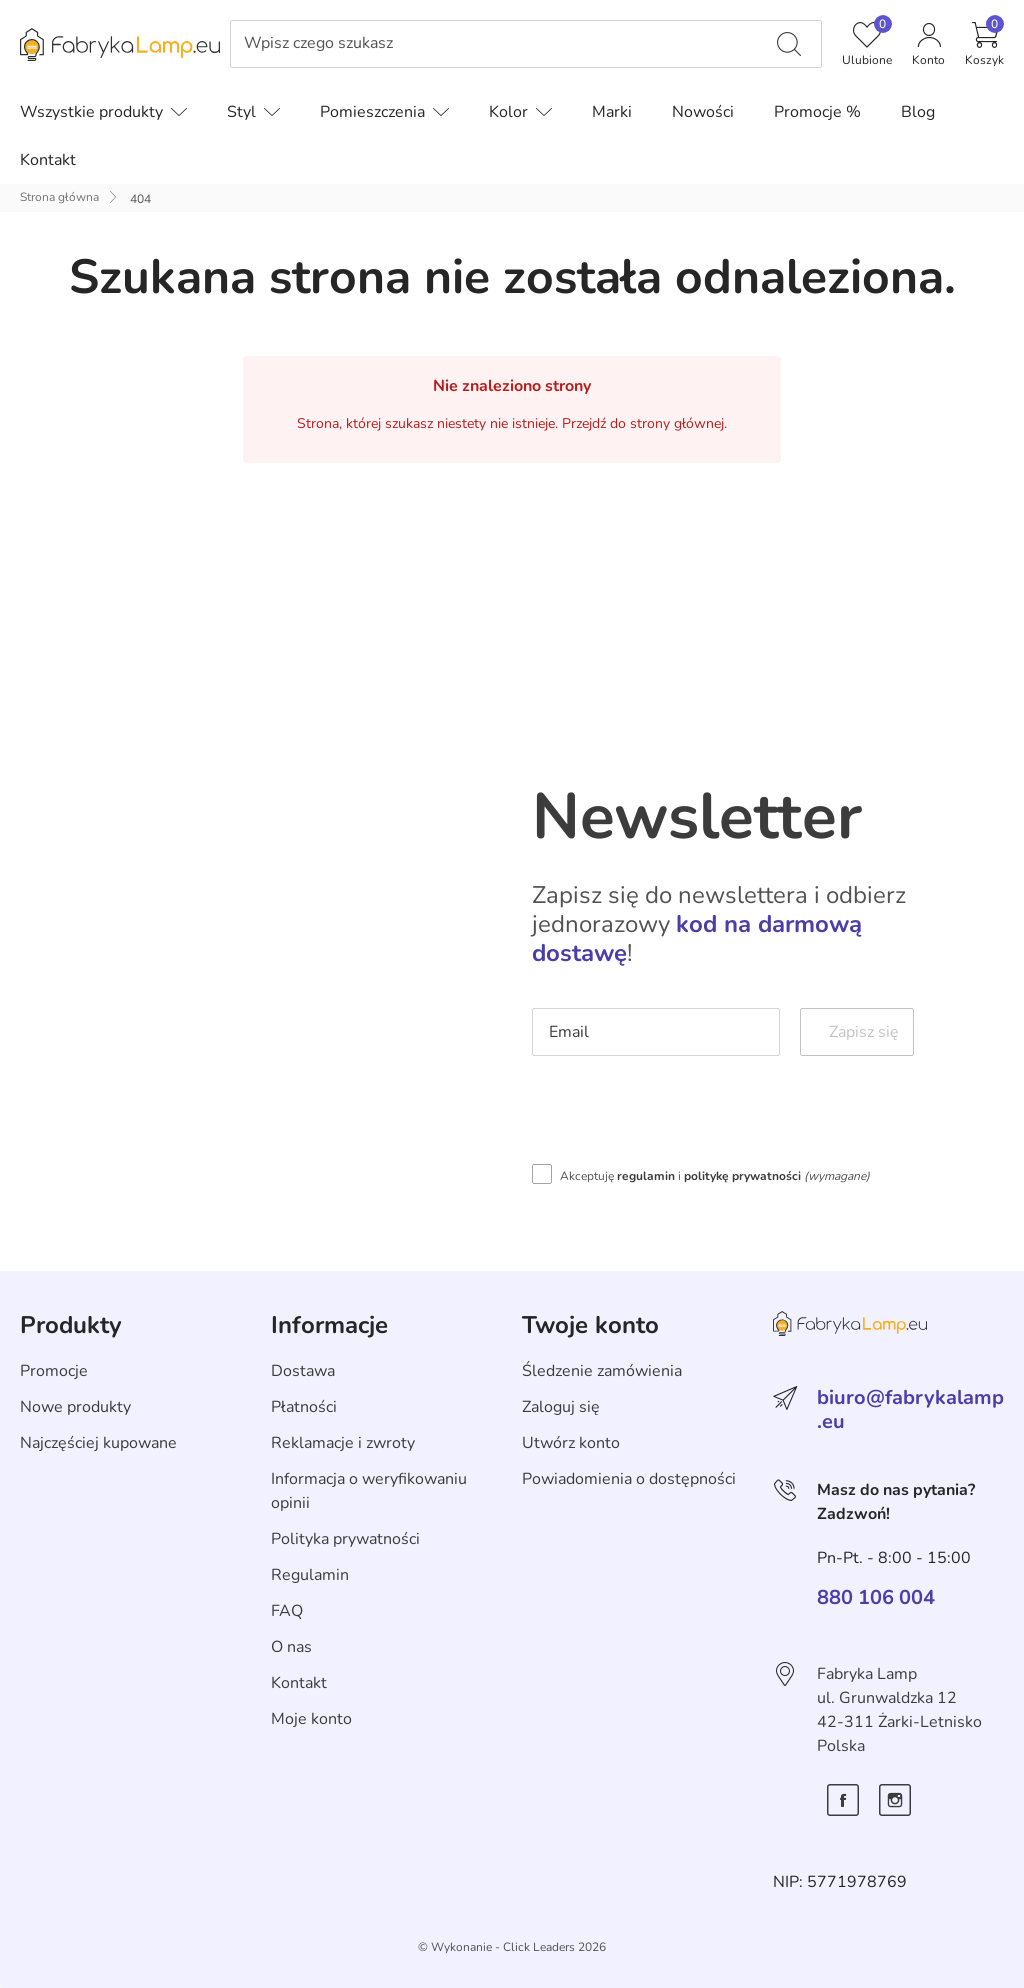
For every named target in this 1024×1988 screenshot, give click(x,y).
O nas (291, 1647)
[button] (984, 44)
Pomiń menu (45, 58)
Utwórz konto (571, 1443)
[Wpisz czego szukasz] (789, 44)
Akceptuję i (715, 1176)
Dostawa (303, 1371)
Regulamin (310, 1575)
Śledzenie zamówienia (602, 1371)
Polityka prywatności (345, 1539)
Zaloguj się (561, 1407)
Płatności (304, 1407)
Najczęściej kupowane (98, 1443)
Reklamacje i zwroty (343, 1443)
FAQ (287, 1611)
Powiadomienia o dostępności (629, 1479)
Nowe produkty (75, 1407)
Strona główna (59, 197)
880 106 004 (876, 1598)
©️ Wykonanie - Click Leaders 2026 (512, 1947)
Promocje (54, 1371)
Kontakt (299, 1683)
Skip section (63, 1281)
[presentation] (684, 1115)
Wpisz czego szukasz (318, 43)
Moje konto (311, 1719)
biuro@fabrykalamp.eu (910, 1409)
